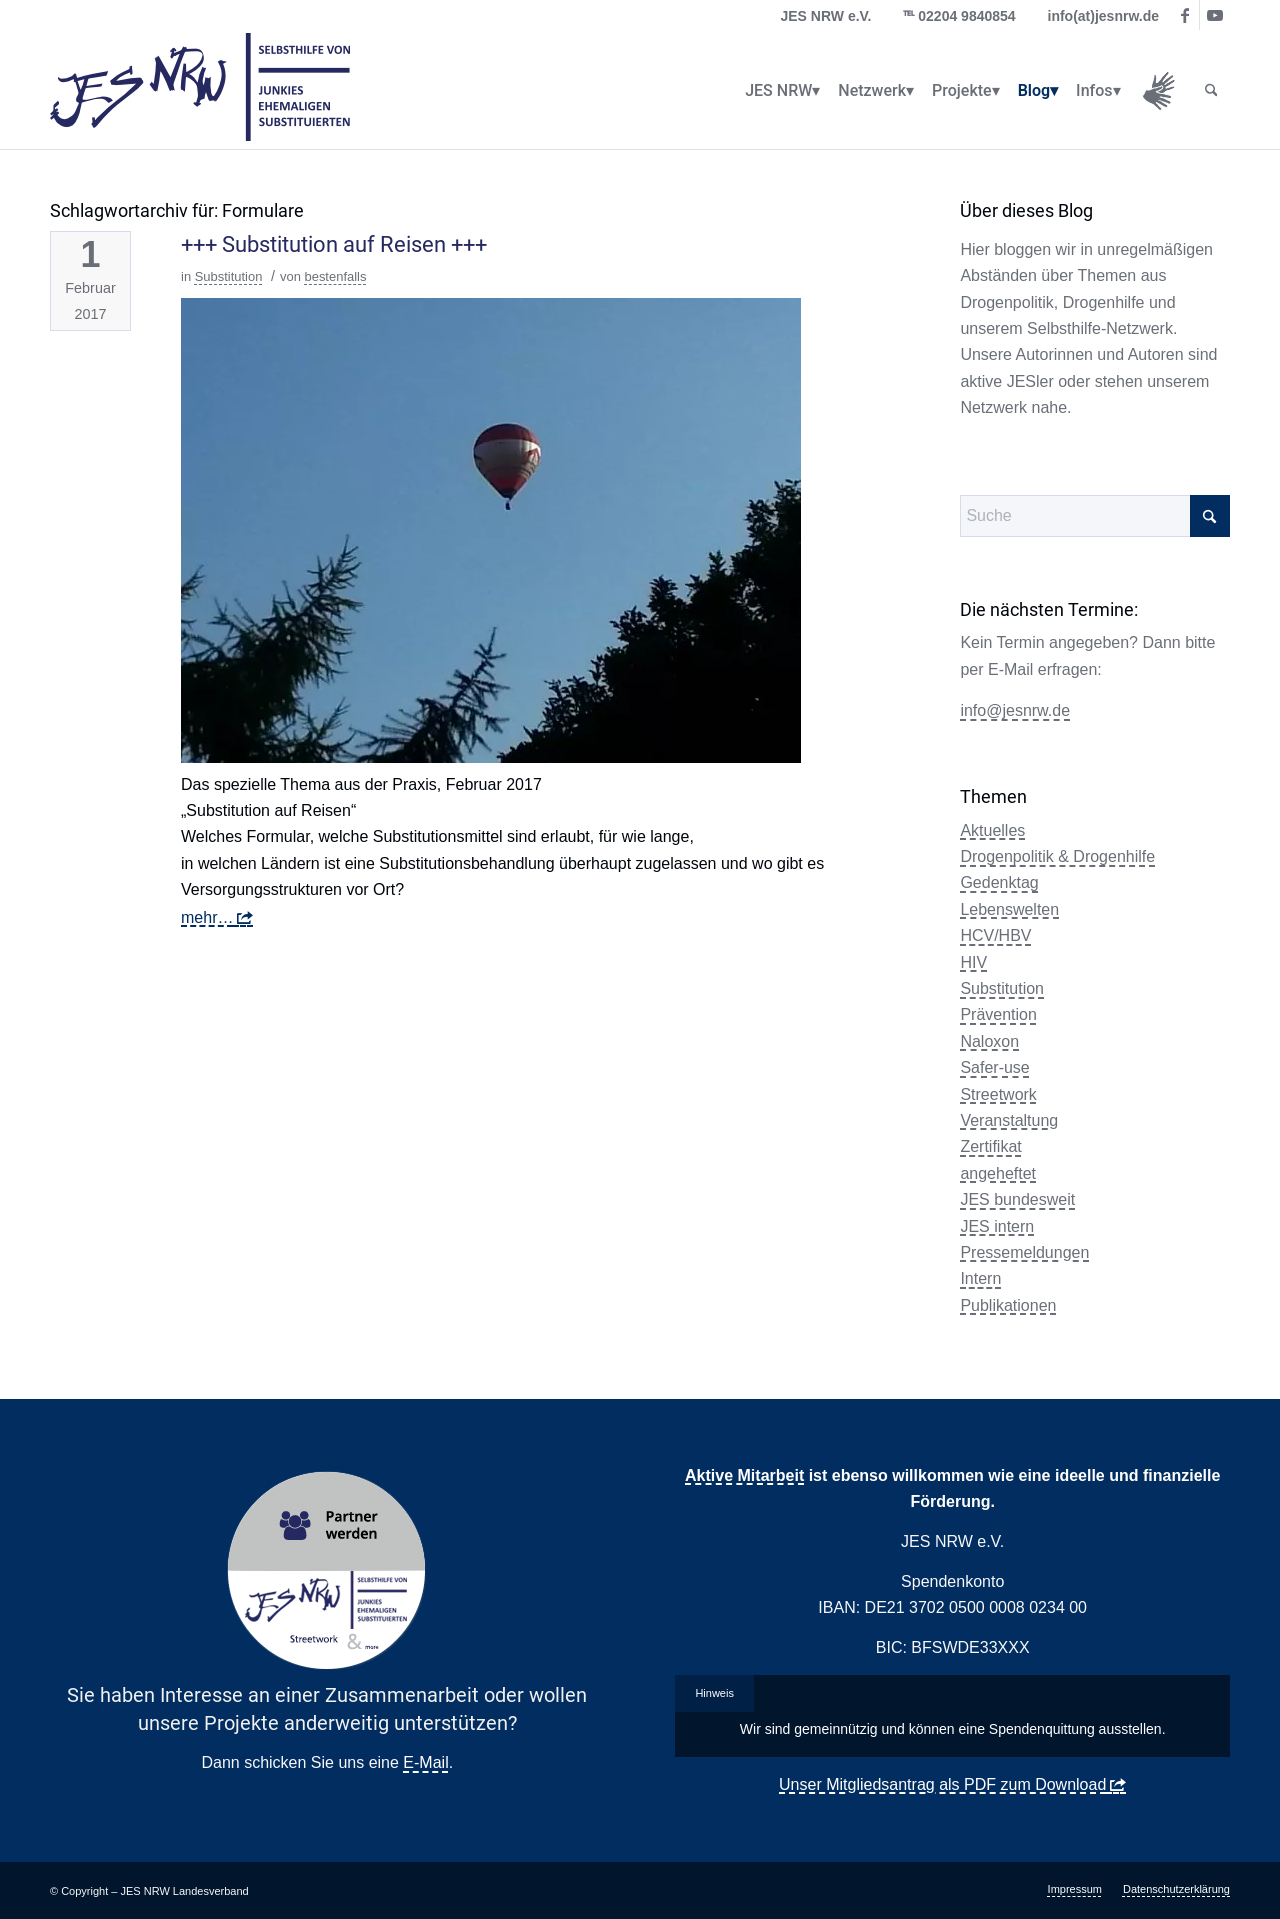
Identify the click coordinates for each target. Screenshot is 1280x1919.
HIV (973, 962)
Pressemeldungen (1024, 1252)
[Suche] (1211, 91)
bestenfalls (335, 276)
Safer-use (994, 1067)
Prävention (998, 1014)
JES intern (997, 1226)
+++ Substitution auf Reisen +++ (334, 244)
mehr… (207, 917)
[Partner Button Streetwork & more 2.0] (327, 1571)
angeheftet (998, 1173)
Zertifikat (990, 1146)
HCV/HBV (995, 935)
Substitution (229, 276)
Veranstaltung (1009, 1120)
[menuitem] (778, 91)
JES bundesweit (1017, 1199)
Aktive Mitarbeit (744, 1475)
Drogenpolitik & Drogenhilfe (1057, 856)
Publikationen (1008, 1305)
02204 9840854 (966, 16)
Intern (980, 1278)
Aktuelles (992, 830)
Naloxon (989, 1041)
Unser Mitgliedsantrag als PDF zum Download (942, 1784)
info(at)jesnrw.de (1104, 16)
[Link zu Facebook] (1184, 15)
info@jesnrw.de (1015, 710)
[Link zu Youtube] (1215, 15)
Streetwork (998, 1094)
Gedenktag (999, 882)
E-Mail (425, 1762)
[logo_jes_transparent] (200, 91)
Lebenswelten (1009, 909)
